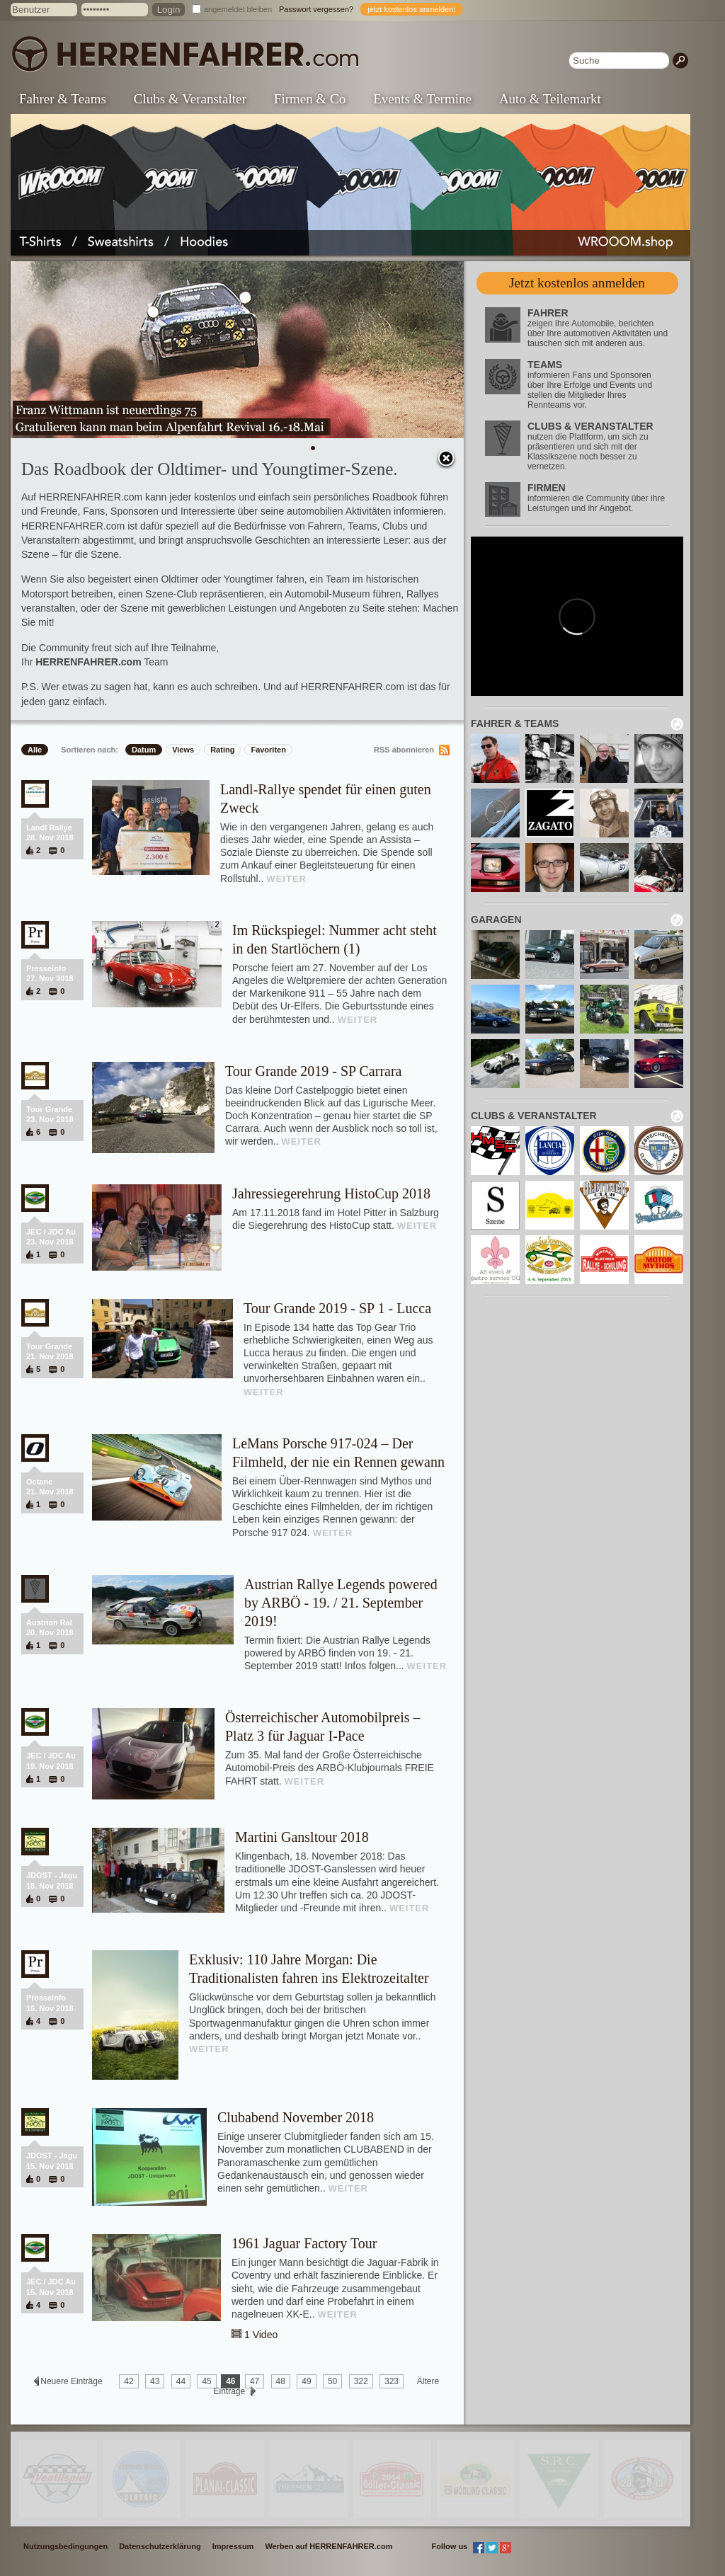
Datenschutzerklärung (160, 2546)
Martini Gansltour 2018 (302, 1837)
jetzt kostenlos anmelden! (411, 9)
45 (206, 2381)
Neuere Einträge (71, 2381)
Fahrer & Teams (62, 98)
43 (154, 2381)
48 (280, 2381)
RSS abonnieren (404, 749)
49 (306, 2381)
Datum (144, 749)
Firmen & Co (310, 98)
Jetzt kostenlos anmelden (577, 282)
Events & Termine (422, 98)
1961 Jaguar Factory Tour (304, 2243)
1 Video (261, 2334)
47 (254, 2381)
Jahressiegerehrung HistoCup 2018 (331, 1193)
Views (183, 749)
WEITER (286, 879)
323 (391, 2381)
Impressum (233, 2546)
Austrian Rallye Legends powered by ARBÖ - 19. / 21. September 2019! (341, 1602)
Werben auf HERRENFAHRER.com (328, 2546)
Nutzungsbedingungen (65, 2546)
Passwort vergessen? (316, 9)
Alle (35, 749)
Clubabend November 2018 (295, 2117)
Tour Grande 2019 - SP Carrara (313, 1071)
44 (180, 2381)
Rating (222, 749)
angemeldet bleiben (238, 9)
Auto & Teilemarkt (550, 98)
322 (361, 2381)
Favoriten (268, 749)
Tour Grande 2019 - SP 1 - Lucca (337, 1308)
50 (332, 2381)
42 (128, 2381)
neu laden (676, 724)
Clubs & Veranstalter (190, 98)
